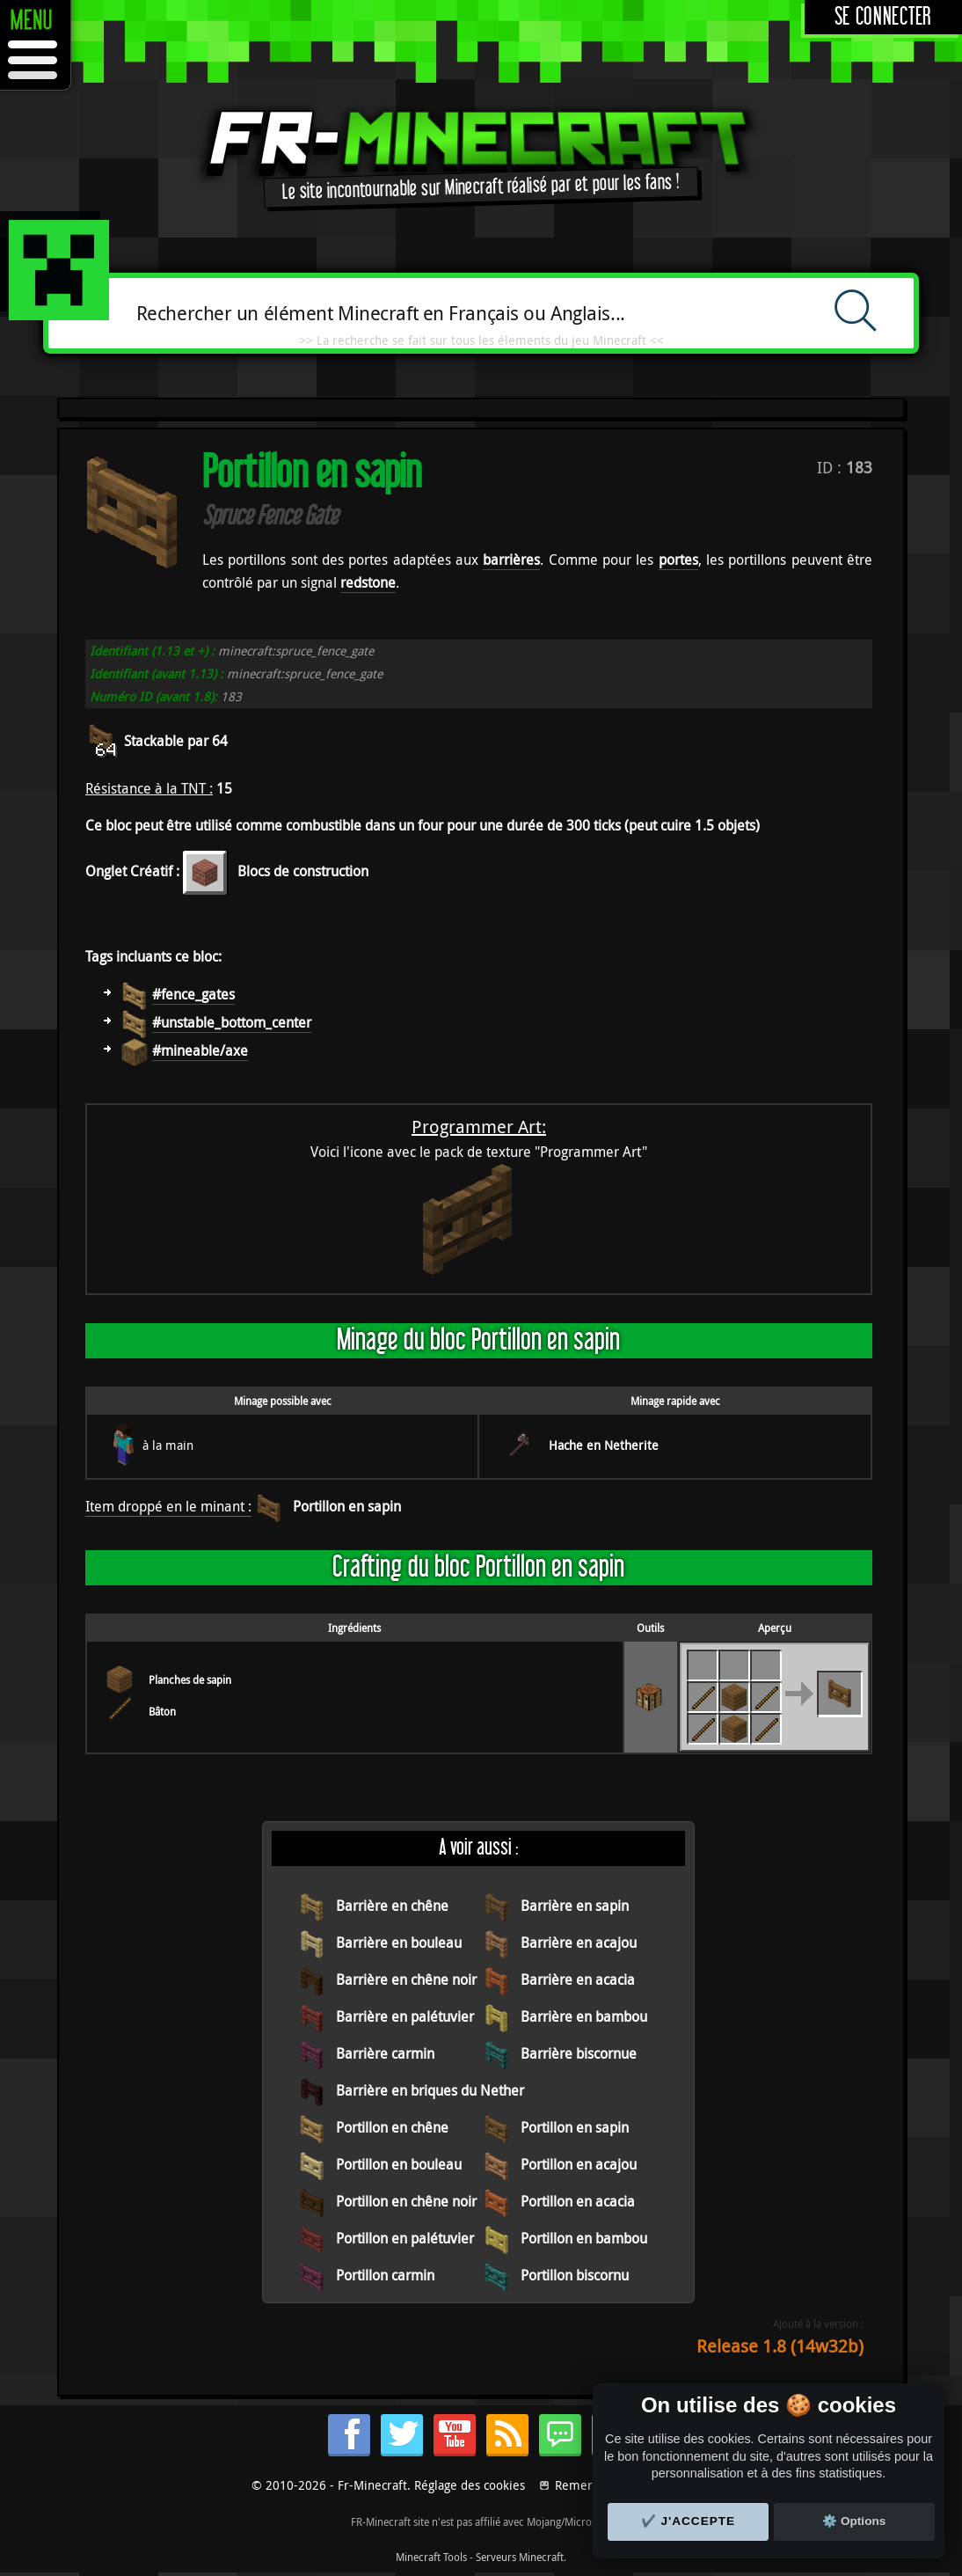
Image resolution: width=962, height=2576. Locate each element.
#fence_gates (193, 994)
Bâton (162, 1711)
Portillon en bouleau (399, 2164)
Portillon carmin (385, 2275)
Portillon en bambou (584, 2238)
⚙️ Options (853, 2521)
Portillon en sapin (347, 1506)
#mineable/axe (200, 1050)
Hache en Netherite (604, 1445)
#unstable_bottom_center (231, 1022)
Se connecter (883, 17)
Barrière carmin (385, 2053)
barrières (511, 559)
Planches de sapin (190, 1679)
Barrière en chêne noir (406, 1979)
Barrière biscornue (579, 2053)
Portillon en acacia (578, 2201)
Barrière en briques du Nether (430, 2090)
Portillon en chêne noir (406, 2201)
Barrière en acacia (578, 1979)
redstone (368, 582)
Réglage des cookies (469, 2485)
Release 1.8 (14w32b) (780, 2346)
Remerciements (599, 2485)
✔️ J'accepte (688, 2521)
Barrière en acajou (579, 1942)
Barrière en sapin (575, 1905)
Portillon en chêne (392, 2127)
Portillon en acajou (579, 2164)
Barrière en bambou (584, 2016)
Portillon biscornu (575, 2275)
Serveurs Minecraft (520, 2557)
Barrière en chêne (392, 1905)
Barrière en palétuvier (405, 2016)
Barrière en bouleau (399, 1942)
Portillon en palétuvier (405, 2238)
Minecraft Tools (431, 2557)
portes (678, 559)
